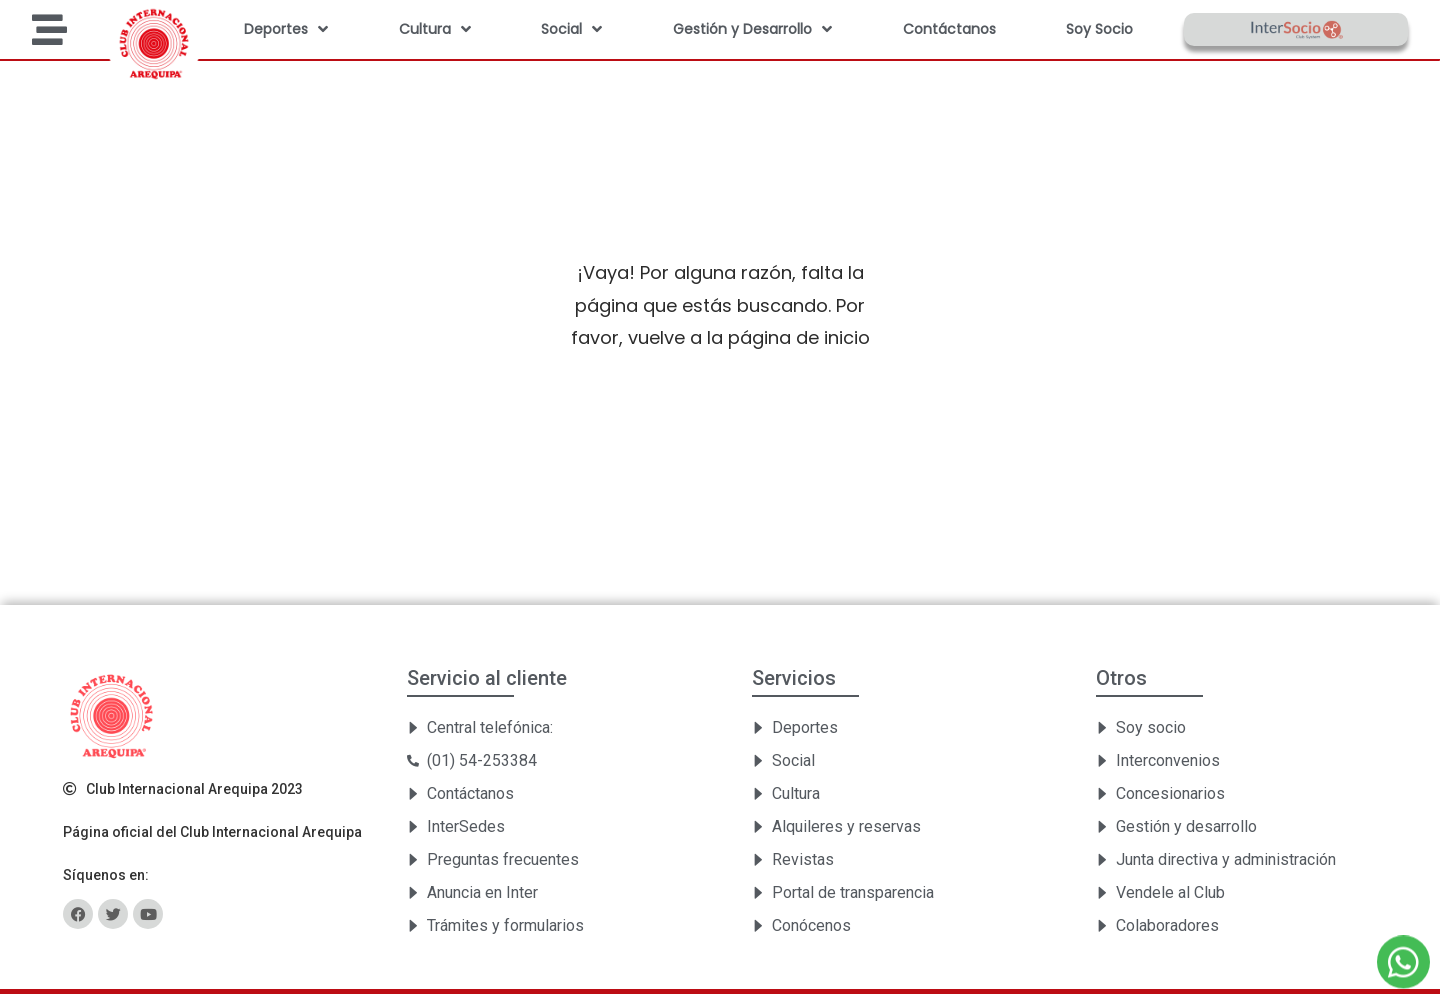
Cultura (435, 29)
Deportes (286, 29)
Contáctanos (949, 29)
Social (571, 29)
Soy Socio (1099, 29)
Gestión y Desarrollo (752, 29)
